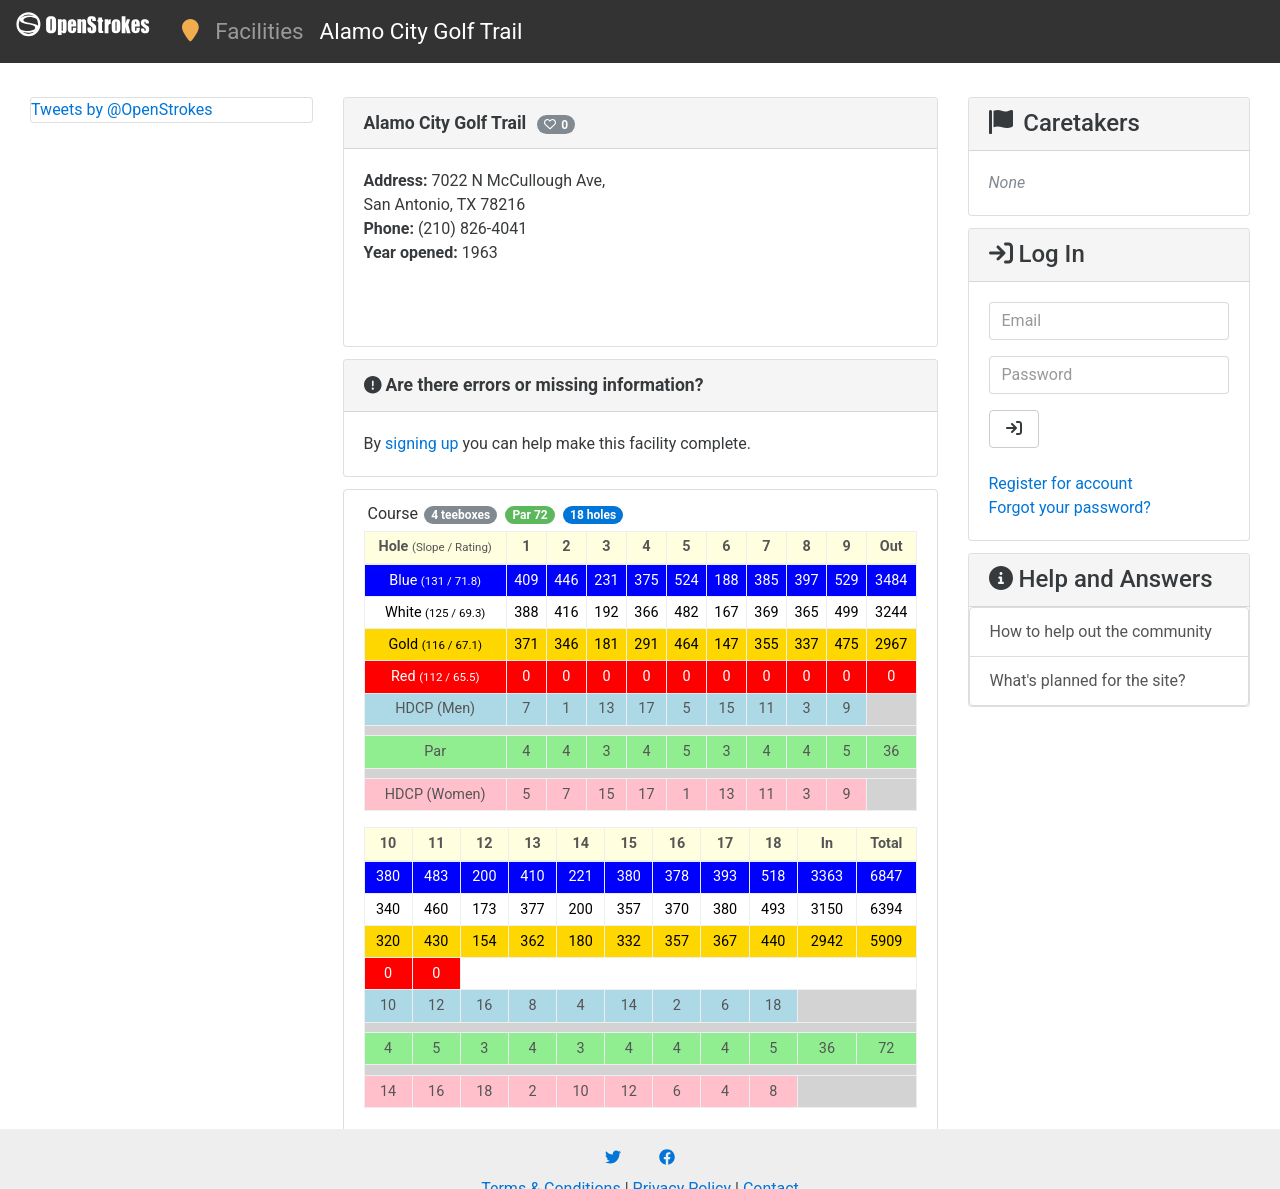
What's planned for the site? (1088, 680)
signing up (421, 443)
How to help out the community (1101, 631)
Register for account (1061, 483)
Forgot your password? (1070, 507)
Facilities (259, 31)
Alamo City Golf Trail (421, 31)
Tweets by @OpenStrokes (122, 109)
